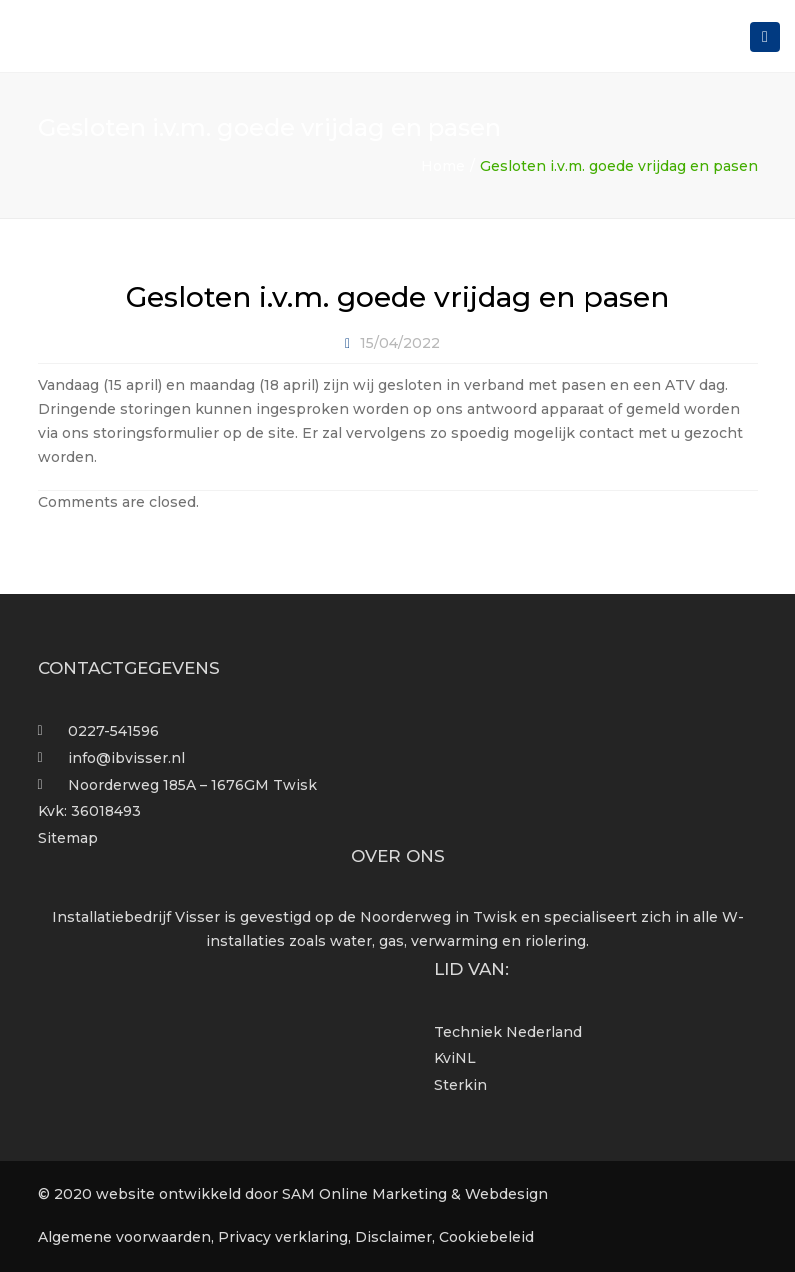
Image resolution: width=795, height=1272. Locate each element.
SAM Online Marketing (364, 1194)
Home (443, 166)
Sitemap (68, 838)
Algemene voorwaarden (124, 1237)
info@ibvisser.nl (126, 758)
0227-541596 (113, 731)
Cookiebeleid (486, 1237)
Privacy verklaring (283, 1237)
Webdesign (506, 1194)
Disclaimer (393, 1237)
